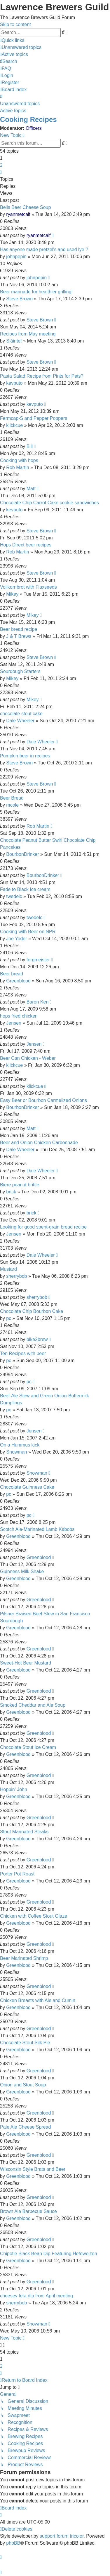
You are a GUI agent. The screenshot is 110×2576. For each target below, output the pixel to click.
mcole (12, 805)
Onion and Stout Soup (23, 2084)
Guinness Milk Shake (22, 1571)
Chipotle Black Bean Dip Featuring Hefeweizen (48, 2253)
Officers (34, 128)
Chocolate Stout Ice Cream (28, 1747)
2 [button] (1, 165)
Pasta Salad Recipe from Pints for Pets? (41, 376)
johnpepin (16, 256)
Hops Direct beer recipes (25, 544)
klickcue (14, 425)
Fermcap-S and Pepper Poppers (33, 418)
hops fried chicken (19, 1015)
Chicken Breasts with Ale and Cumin (37, 2000)
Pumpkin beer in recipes (25, 755)
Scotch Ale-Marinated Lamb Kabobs (37, 1529)
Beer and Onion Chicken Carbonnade (39, 1142)
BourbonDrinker (22, 854)
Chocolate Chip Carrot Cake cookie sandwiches (49, 502)
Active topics (13, 110)
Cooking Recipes (28, 119)
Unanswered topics (20, 103)
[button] (1, 172)
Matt (31, 488)
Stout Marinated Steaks (24, 1831)
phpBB (13, 2543)
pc (8, 1318)
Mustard (8, 1269)
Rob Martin (17, 467)
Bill (30, 446)
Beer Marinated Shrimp (24, 1958)
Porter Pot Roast (17, 1873)
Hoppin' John (13, 1789)
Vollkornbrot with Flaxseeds (28, 587)
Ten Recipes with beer (23, 1353)
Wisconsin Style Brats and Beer (32, 2169)
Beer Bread (12, 797)
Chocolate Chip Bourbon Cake (31, 1311)
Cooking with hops (19, 460)
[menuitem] (20, 47)
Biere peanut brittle (19, 1184)
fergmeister (38, 959)
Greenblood (18, 980)
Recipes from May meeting (27, 333)
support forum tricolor (61, 2536)
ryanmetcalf (18, 214)
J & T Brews (18, 636)
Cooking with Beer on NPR (27, 931)
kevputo (14, 383)
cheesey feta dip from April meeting (36, 2295)
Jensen (13, 1022)
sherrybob (16, 1276)
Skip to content (15, 24)
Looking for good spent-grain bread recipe (43, 1226)
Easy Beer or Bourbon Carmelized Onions (43, 1100)
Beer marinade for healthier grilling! (36, 291)
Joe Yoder (16, 938)
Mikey (12, 594)
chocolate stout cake (21, 713)
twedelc (14, 896)
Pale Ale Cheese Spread (25, 2126)
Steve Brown (19, 298)
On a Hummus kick (19, 1444)
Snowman (16, 1451)
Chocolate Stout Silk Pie (25, 2042)
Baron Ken (38, 1001)
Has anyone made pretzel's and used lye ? (44, 249)
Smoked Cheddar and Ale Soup (32, 1705)
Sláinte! (14, 340)
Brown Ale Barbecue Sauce (28, 2211)
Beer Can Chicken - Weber (28, 1058)
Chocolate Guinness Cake (27, 1487)
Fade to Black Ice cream (25, 889)
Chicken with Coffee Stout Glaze (33, 1916)
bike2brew (37, 1339)
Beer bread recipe (18, 629)
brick (11, 1191)
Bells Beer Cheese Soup (25, 207)
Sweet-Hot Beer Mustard (25, 1662)
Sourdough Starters (20, 671)
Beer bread (11, 973)
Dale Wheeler (20, 720)
